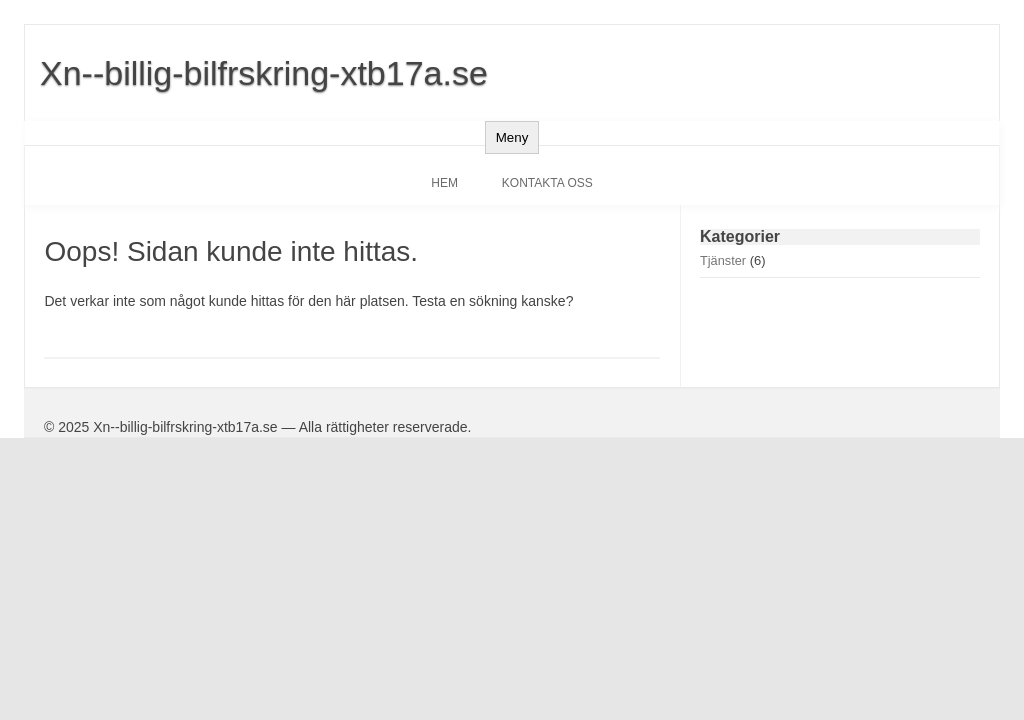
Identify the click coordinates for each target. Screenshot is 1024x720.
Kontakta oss (547, 183)
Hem (444, 183)
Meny (512, 137)
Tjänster (723, 260)
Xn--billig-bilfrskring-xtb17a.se (264, 73)
